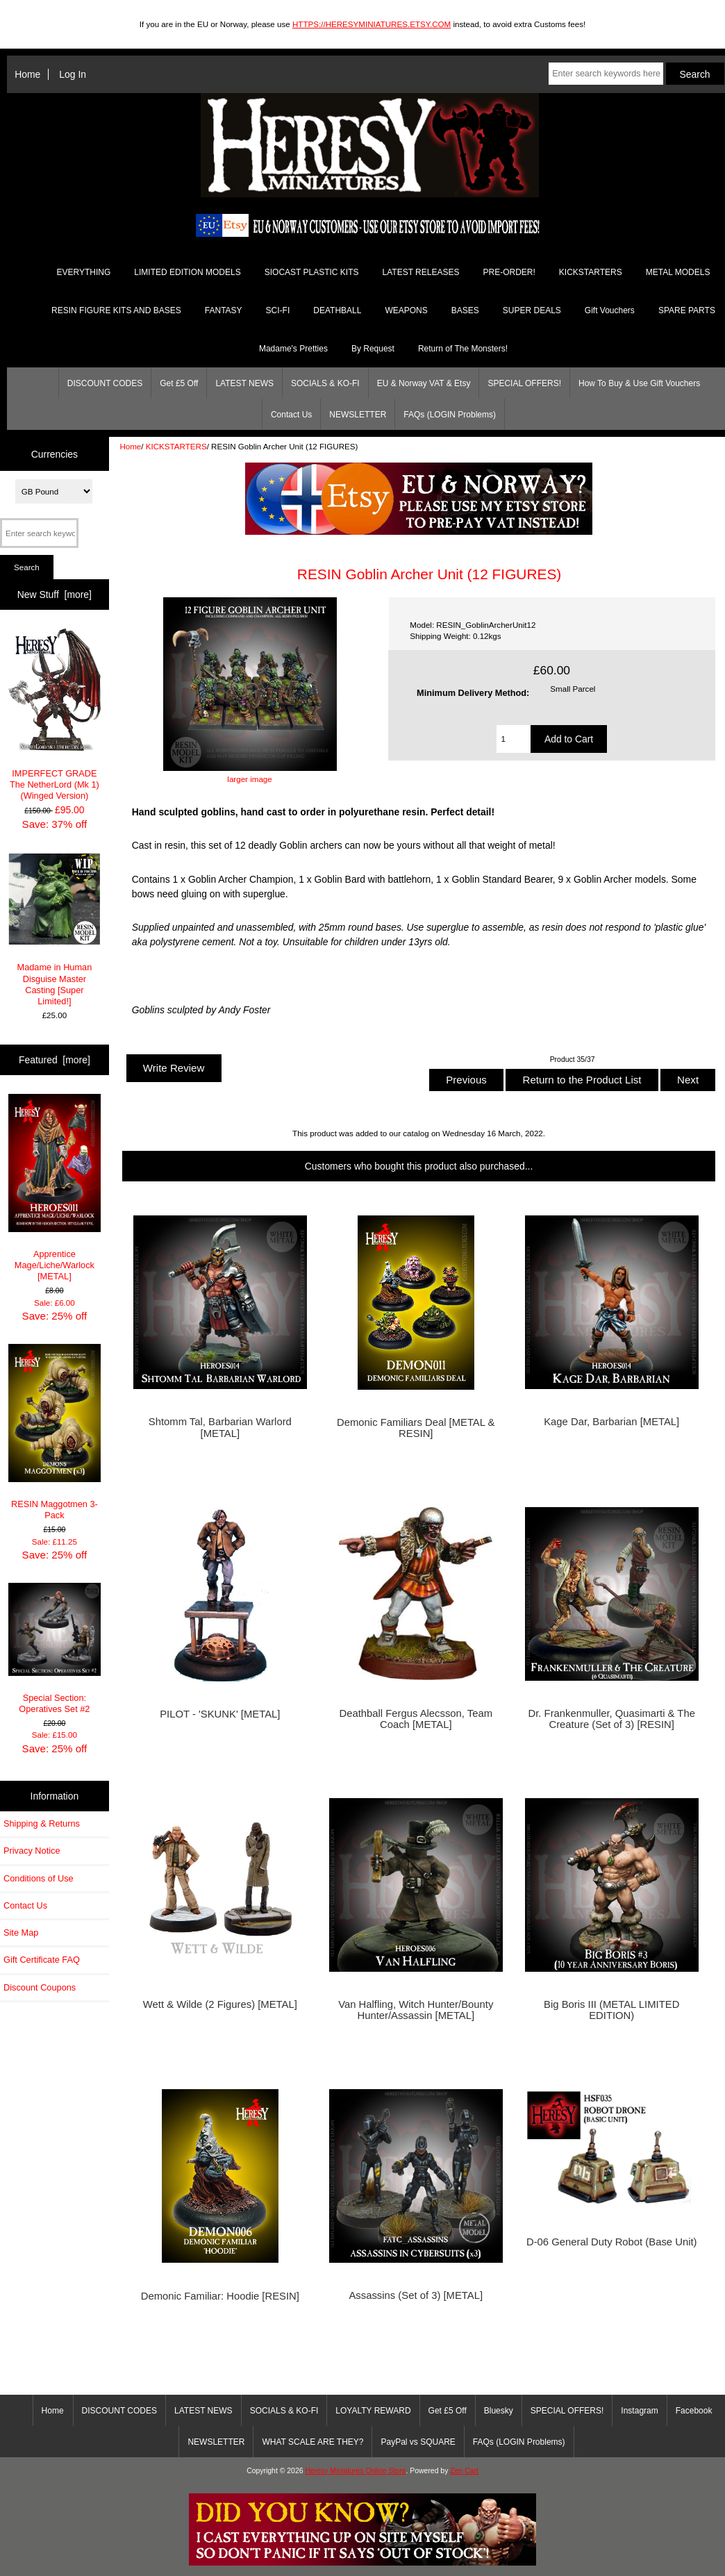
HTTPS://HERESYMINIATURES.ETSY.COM (371, 23)
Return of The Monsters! (463, 349)
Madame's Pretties (293, 349)
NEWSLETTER (357, 414)
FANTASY (223, 310)
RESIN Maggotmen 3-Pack (54, 1432)
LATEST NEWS (244, 383)
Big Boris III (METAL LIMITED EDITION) (611, 2010)
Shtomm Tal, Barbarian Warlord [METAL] (220, 1427)
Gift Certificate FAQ (41, 1959)
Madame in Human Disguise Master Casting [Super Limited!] (54, 930)
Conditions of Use (38, 1878)
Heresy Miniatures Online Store (355, 2471)
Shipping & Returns (41, 1823)
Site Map (20, 1932)
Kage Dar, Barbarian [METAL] (611, 1421)
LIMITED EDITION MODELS (187, 272)
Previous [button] (466, 1080)
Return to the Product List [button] (581, 1080)
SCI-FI (278, 310)
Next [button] (687, 1080)
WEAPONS (406, 310)
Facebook (694, 2411)
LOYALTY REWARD (372, 2411)
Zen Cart (464, 2471)
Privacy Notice (31, 1850)
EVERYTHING (84, 272)
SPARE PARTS (686, 310)
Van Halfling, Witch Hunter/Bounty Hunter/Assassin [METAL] (415, 2010)
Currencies (54, 453)
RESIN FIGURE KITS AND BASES (116, 310)
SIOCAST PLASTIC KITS (312, 272)
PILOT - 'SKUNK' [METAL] (220, 1714)
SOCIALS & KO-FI (325, 383)
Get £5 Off (179, 383)
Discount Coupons (39, 1987)
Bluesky (498, 2411)
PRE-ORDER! (509, 272)
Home (27, 74)
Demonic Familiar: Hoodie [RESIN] (220, 2296)
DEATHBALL (337, 310)
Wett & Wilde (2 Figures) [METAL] (220, 2004)
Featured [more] (54, 1059)
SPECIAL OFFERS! (524, 383)
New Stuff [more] (54, 594)
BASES (465, 310)
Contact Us (291, 414)
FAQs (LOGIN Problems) (449, 414)
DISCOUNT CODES (104, 383)
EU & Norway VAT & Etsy (424, 383)
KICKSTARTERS (176, 446)
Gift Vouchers (610, 310)
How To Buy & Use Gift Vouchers (639, 383)
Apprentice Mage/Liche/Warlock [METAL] (54, 1188)
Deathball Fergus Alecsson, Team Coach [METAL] (415, 1719)
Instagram (639, 2411)
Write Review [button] (174, 1068)
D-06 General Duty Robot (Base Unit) (611, 2241)
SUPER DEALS (532, 310)
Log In (72, 74)
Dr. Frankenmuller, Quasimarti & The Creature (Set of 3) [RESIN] (611, 1719)
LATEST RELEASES (421, 272)
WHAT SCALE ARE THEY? (312, 2442)
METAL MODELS (678, 272)
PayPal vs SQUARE (418, 2442)
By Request (372, 349)
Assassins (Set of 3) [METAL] (416, 2295)
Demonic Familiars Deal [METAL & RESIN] (415, 1428)
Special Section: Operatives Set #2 (54, 1648)
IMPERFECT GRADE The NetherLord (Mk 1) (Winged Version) (54, 715)
